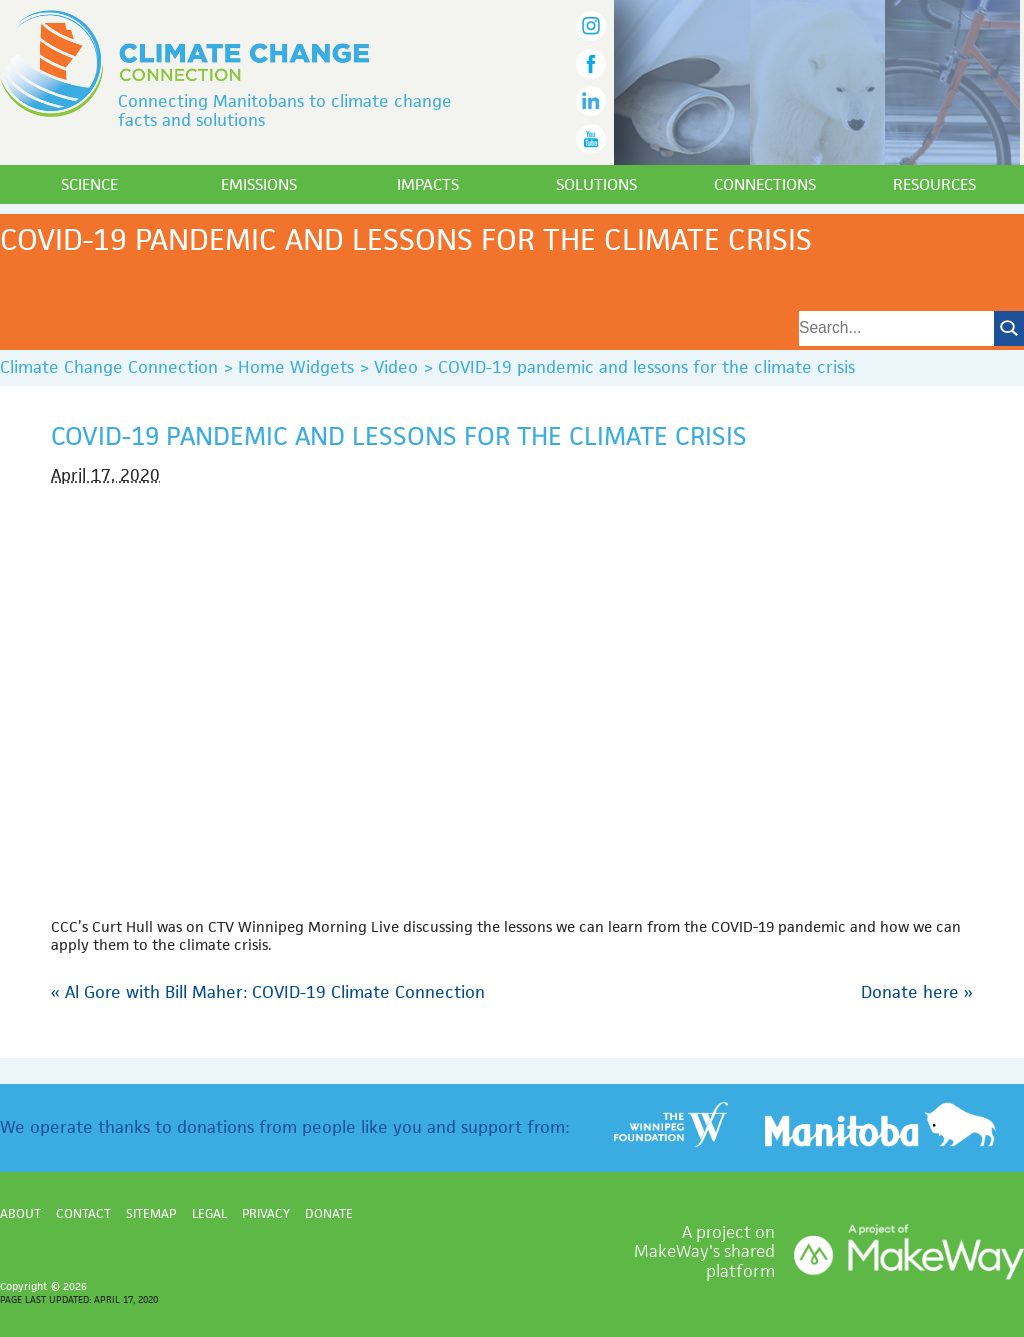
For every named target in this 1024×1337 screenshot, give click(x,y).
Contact (83, 1213)
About (20, 1213)
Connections (765, 184)
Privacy (266, 1213)
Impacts (428, 184)
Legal (209, 1213)
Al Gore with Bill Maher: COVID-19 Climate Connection (268, 992)
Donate (329, 1213)
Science (89, 184)
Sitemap (151, 1213)
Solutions (596, 184)
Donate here (917, 992)
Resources (934, 184)
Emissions (259, 184)
